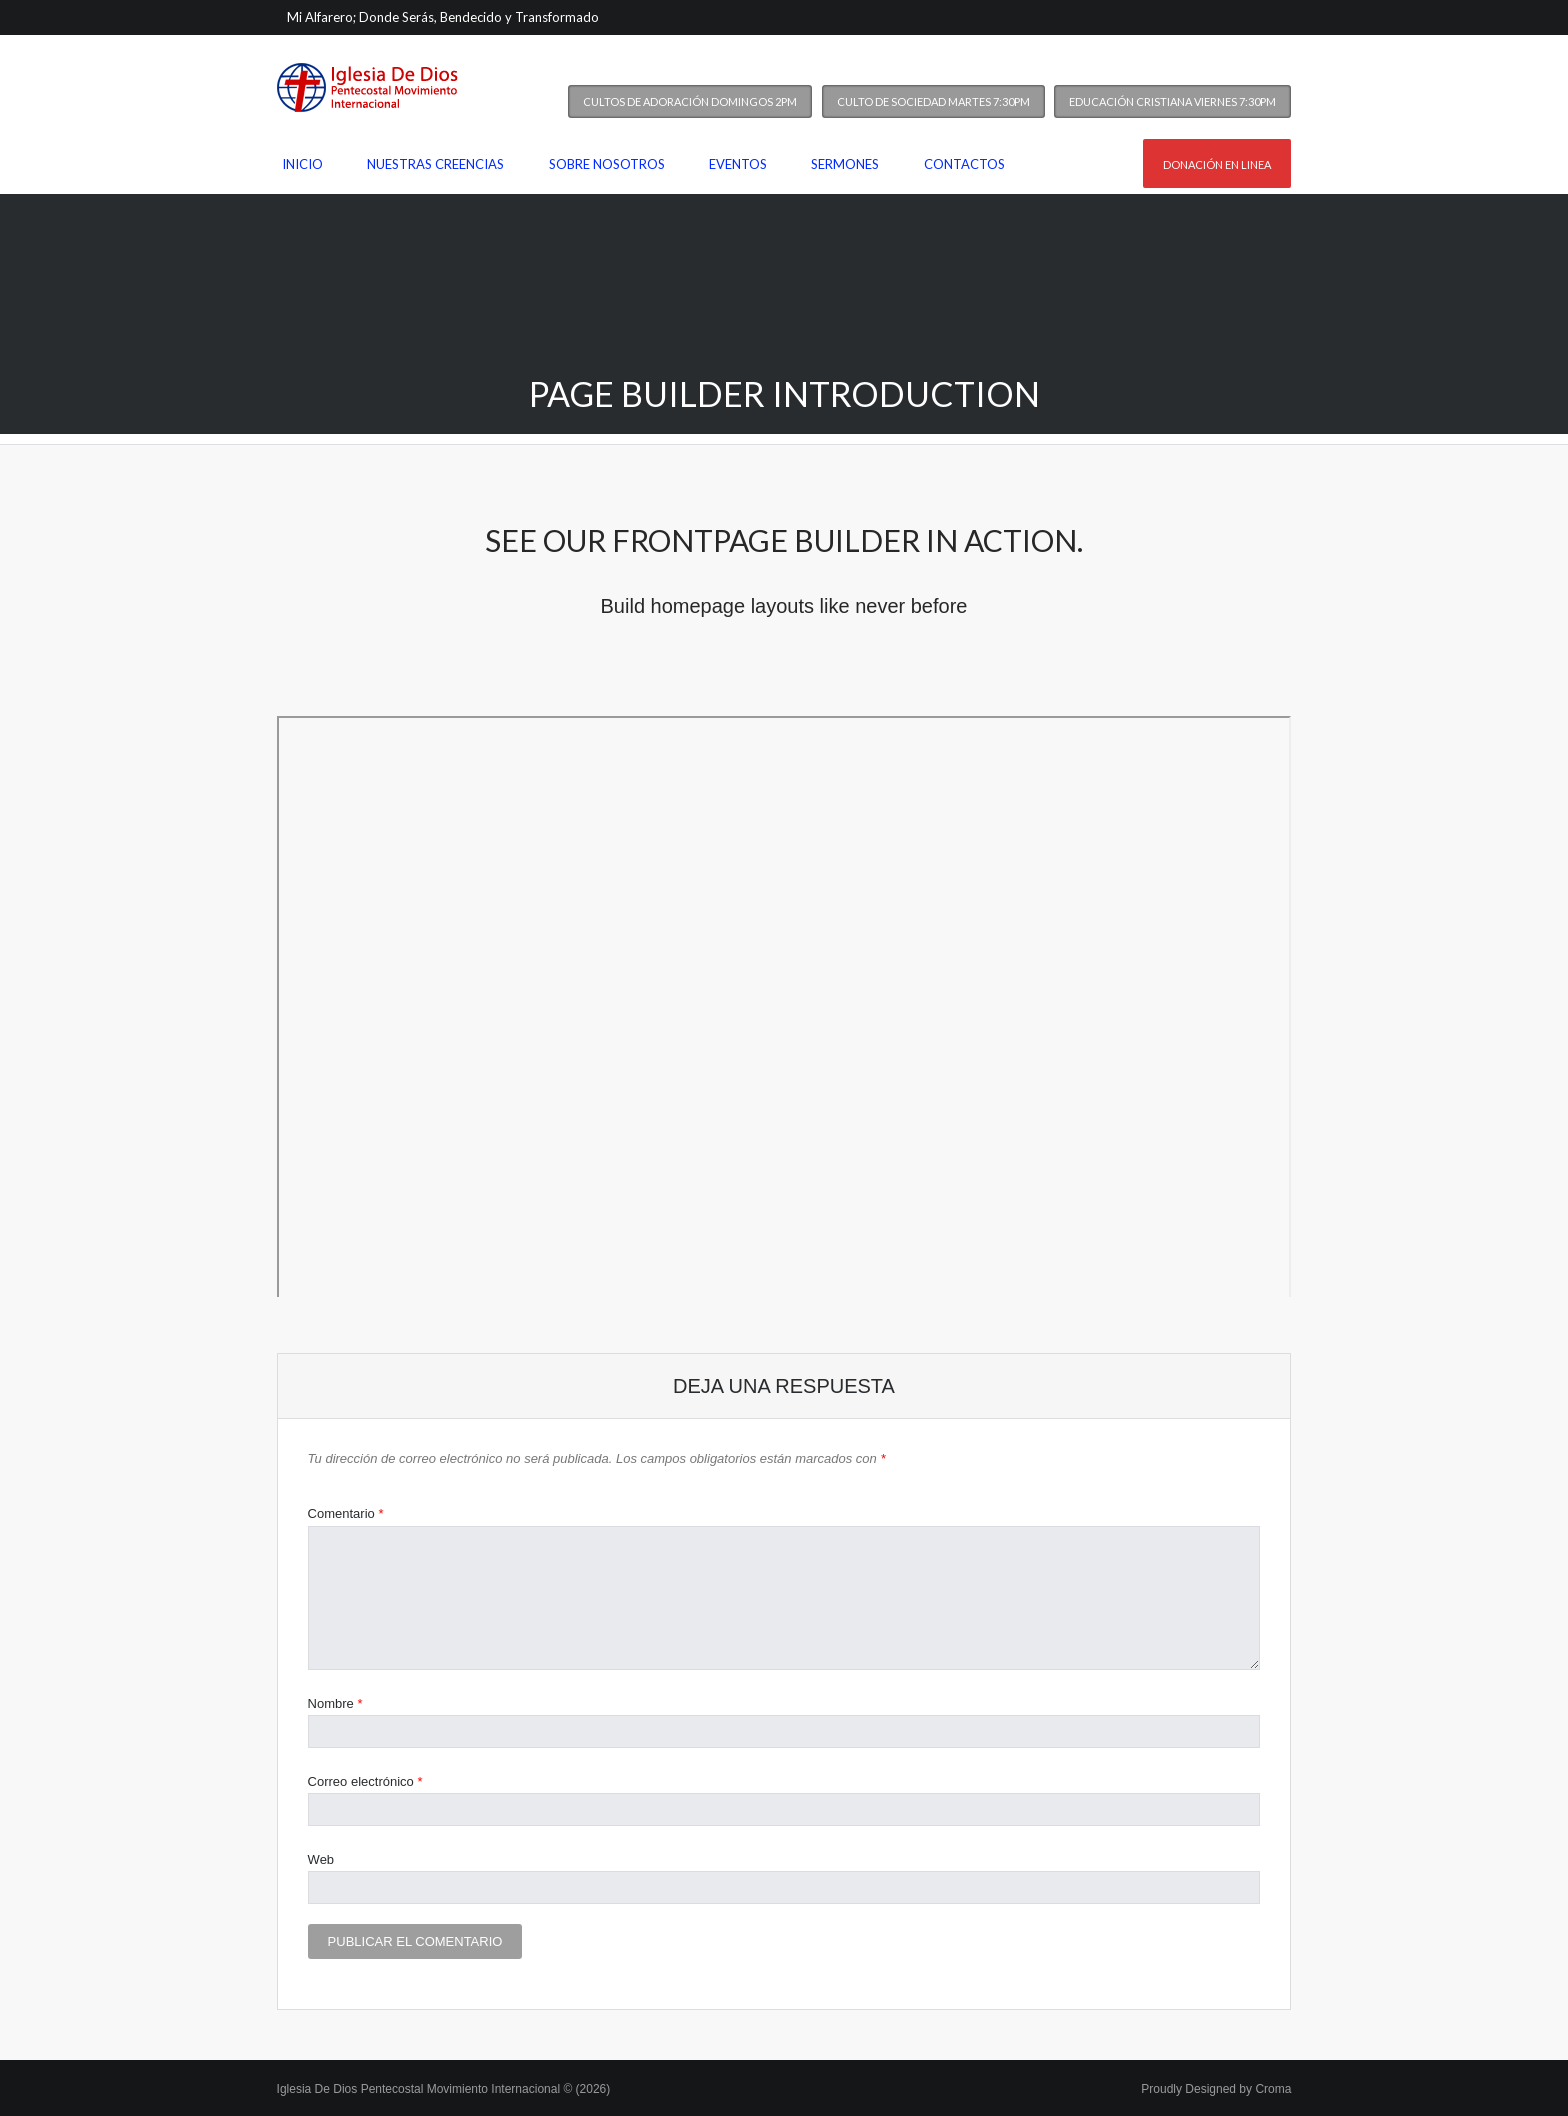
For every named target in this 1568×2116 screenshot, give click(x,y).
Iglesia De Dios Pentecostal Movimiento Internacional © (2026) (444, 2089)
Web (321, 1859)
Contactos (964, 164)
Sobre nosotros (607, 164)
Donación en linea (1217, 164)
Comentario (346, 1513)
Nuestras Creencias (435, 164)
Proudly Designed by (1216, 2089)
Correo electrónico (365, 1781)
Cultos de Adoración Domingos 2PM (690, 101)
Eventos (738, 164)
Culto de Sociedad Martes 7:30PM (933, 101)
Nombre (335, 1703)
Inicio (302, 164)
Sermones (845, 164)
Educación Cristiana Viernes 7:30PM (1172, 101)
